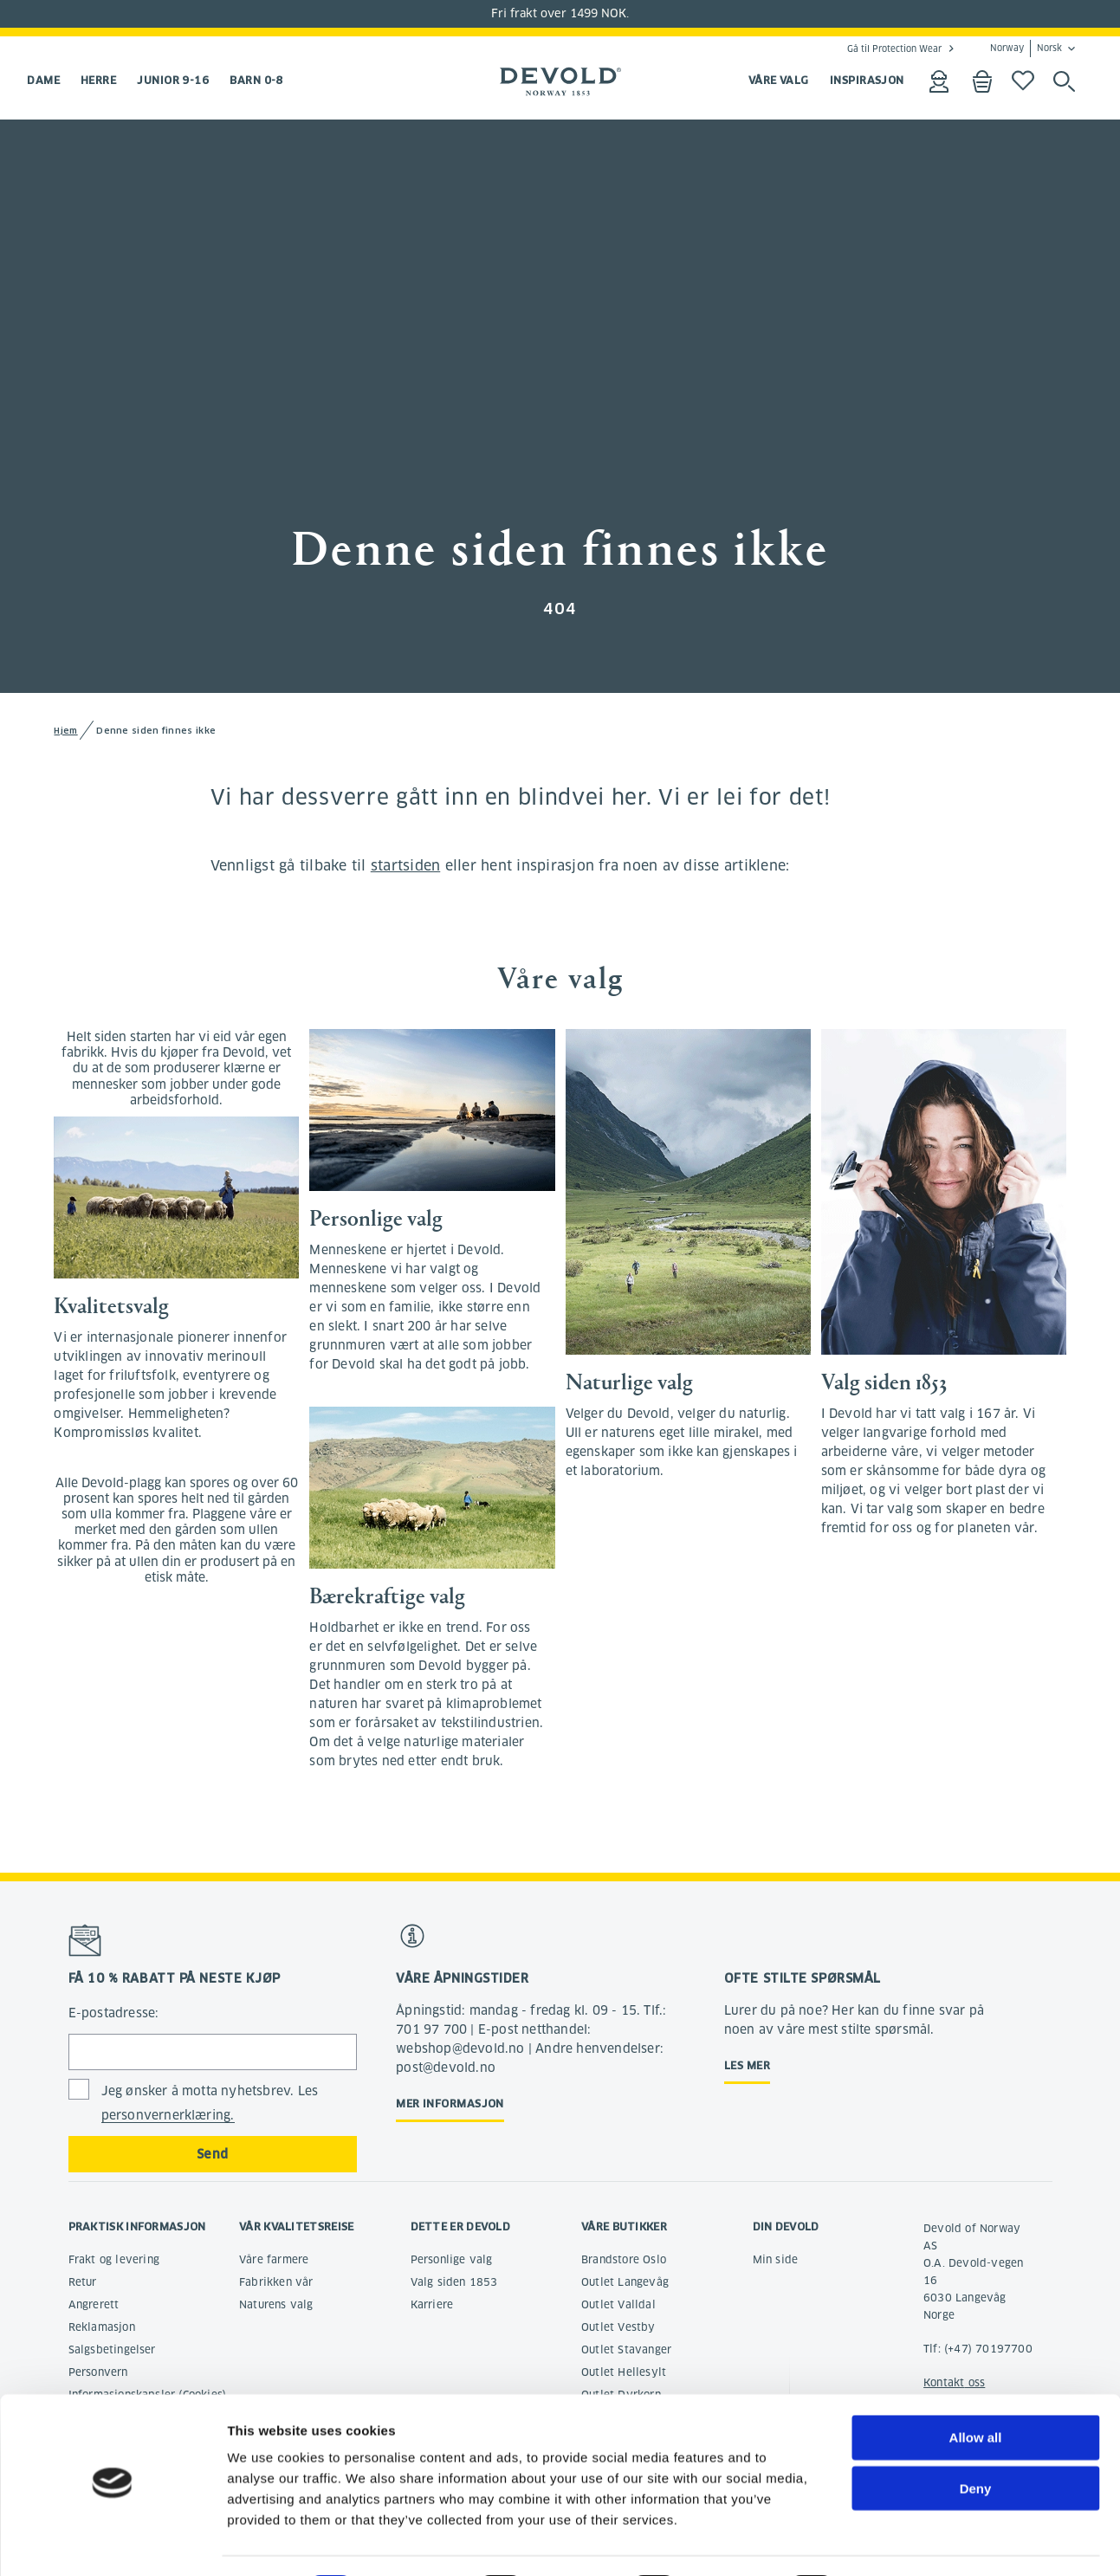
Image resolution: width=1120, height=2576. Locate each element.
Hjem (65, 730)
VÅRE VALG (778, 80)
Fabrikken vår (276, 2281)
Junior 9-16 (173, 80)
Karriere (432, 2304)
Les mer (747, 2065)
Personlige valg (452, 2259)
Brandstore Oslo (623, 2259)
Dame (43, 80)
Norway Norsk (1026, 48)
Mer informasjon (450, 2103)
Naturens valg (276, 2304)
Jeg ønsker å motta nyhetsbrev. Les (210, 2103)
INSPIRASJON (867, 80)
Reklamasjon (101, 2326)
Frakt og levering (113, 2259)
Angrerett (94, 2304)
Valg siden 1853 (454, 2281)
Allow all (975, 2389)
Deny (976, 2440)
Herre (98, 80)
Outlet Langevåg (625, 2281)
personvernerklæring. (168, 2115)
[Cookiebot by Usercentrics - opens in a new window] (112, 2542)
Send (213, 2154)
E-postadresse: (113, 2013)
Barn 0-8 (256, 80)
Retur (82, 2281)
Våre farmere (273, 2259)
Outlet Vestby (618, 2326)
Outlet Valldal (618, 2304)
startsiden (406, 866)
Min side (776, 2259)
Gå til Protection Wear (894, 48)
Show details (909, 2541)
